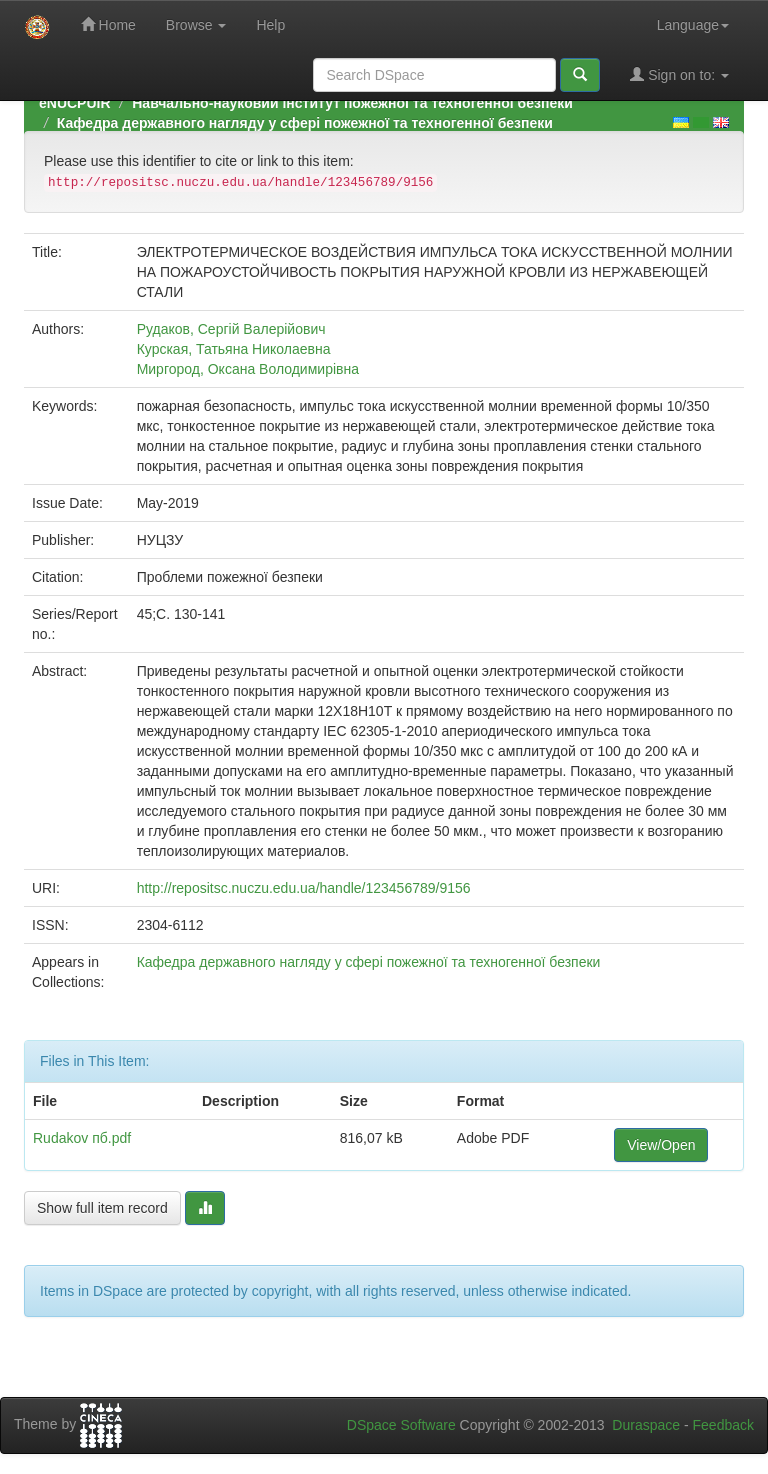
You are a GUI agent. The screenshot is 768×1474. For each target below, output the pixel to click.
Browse (196, 25)
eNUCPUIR (75, 103)
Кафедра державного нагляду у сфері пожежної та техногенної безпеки (305, 123)
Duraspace (646, 1425)
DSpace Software (401, 1425)
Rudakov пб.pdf (82, 1138)
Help (270, 25)
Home (108, 24)
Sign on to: (679, 74)
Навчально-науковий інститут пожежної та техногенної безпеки (352, 103)
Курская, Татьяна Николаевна (234, 349)
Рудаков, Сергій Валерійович (231, 329)
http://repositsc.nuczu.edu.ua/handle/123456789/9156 (304, 888)
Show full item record (102, 1208)
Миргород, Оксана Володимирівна (248, 369)
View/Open (661, 1145)
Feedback (723, 1425)
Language (693, 25)
